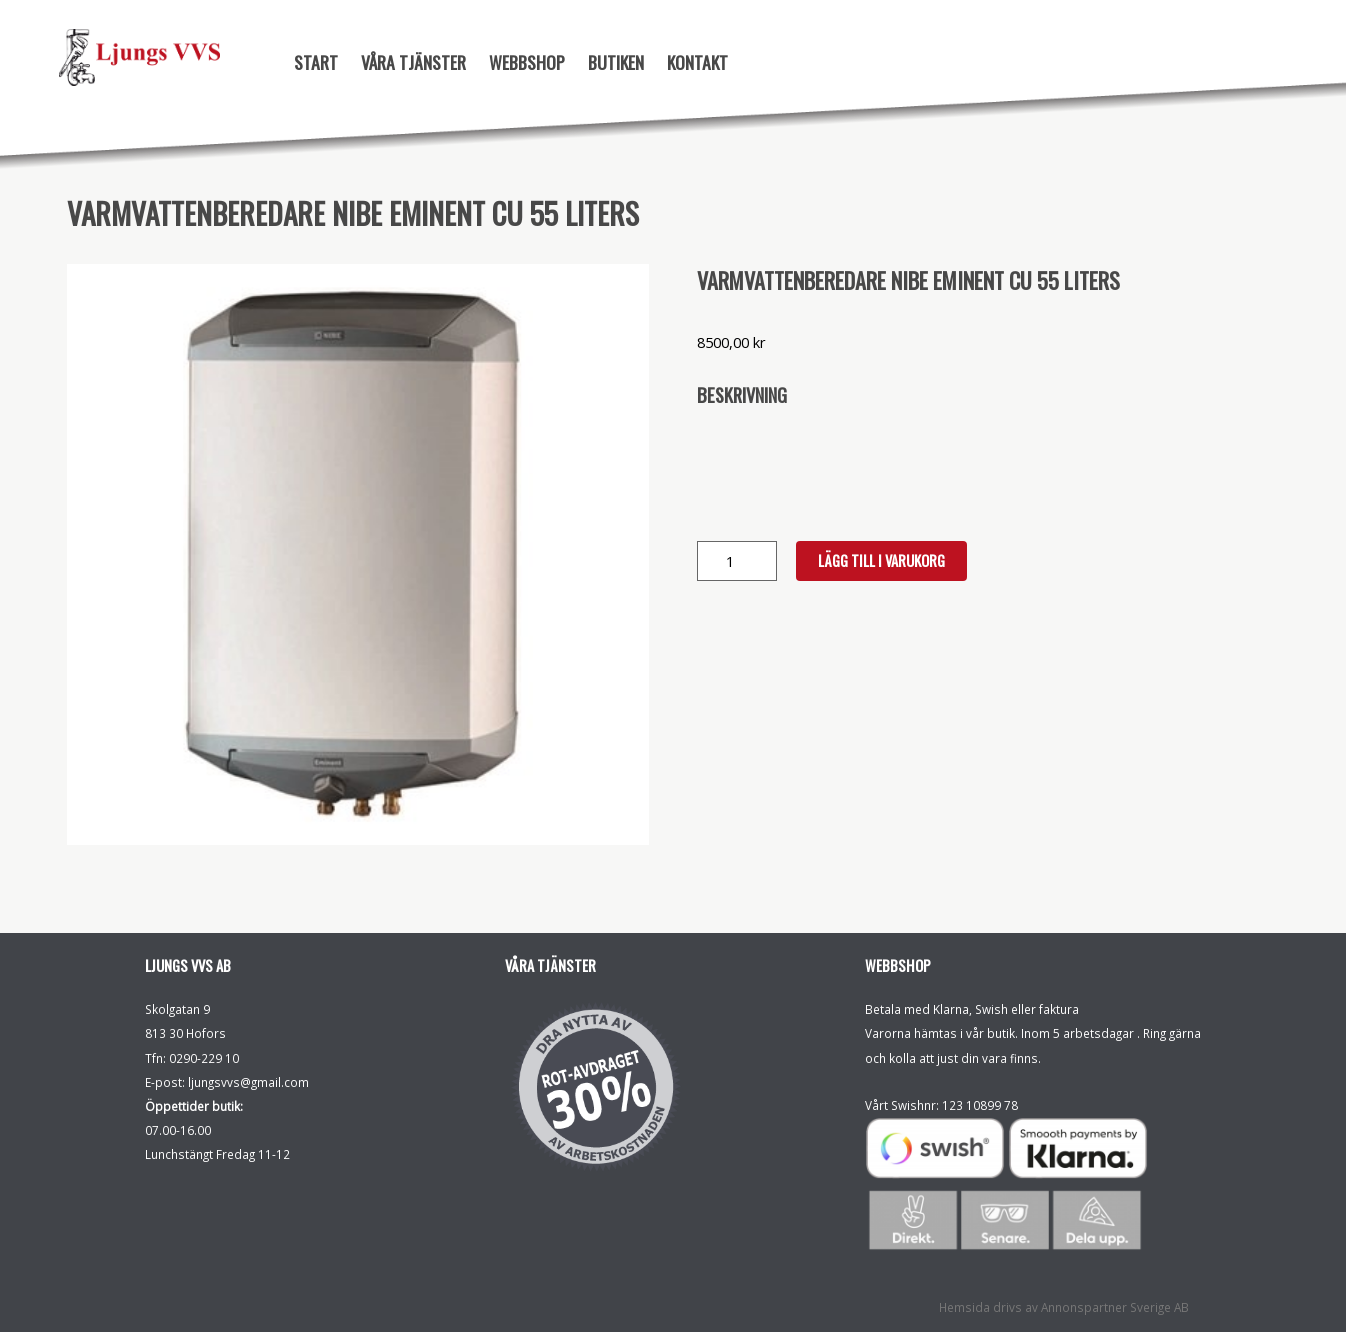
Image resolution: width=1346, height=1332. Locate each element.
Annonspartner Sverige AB (1115, 1307)
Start (316, 62)
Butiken (616, 62)
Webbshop (527, 62)
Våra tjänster (413, 62)
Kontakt (697, 62)
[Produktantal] (737, 561)
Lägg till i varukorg (881, 560)
